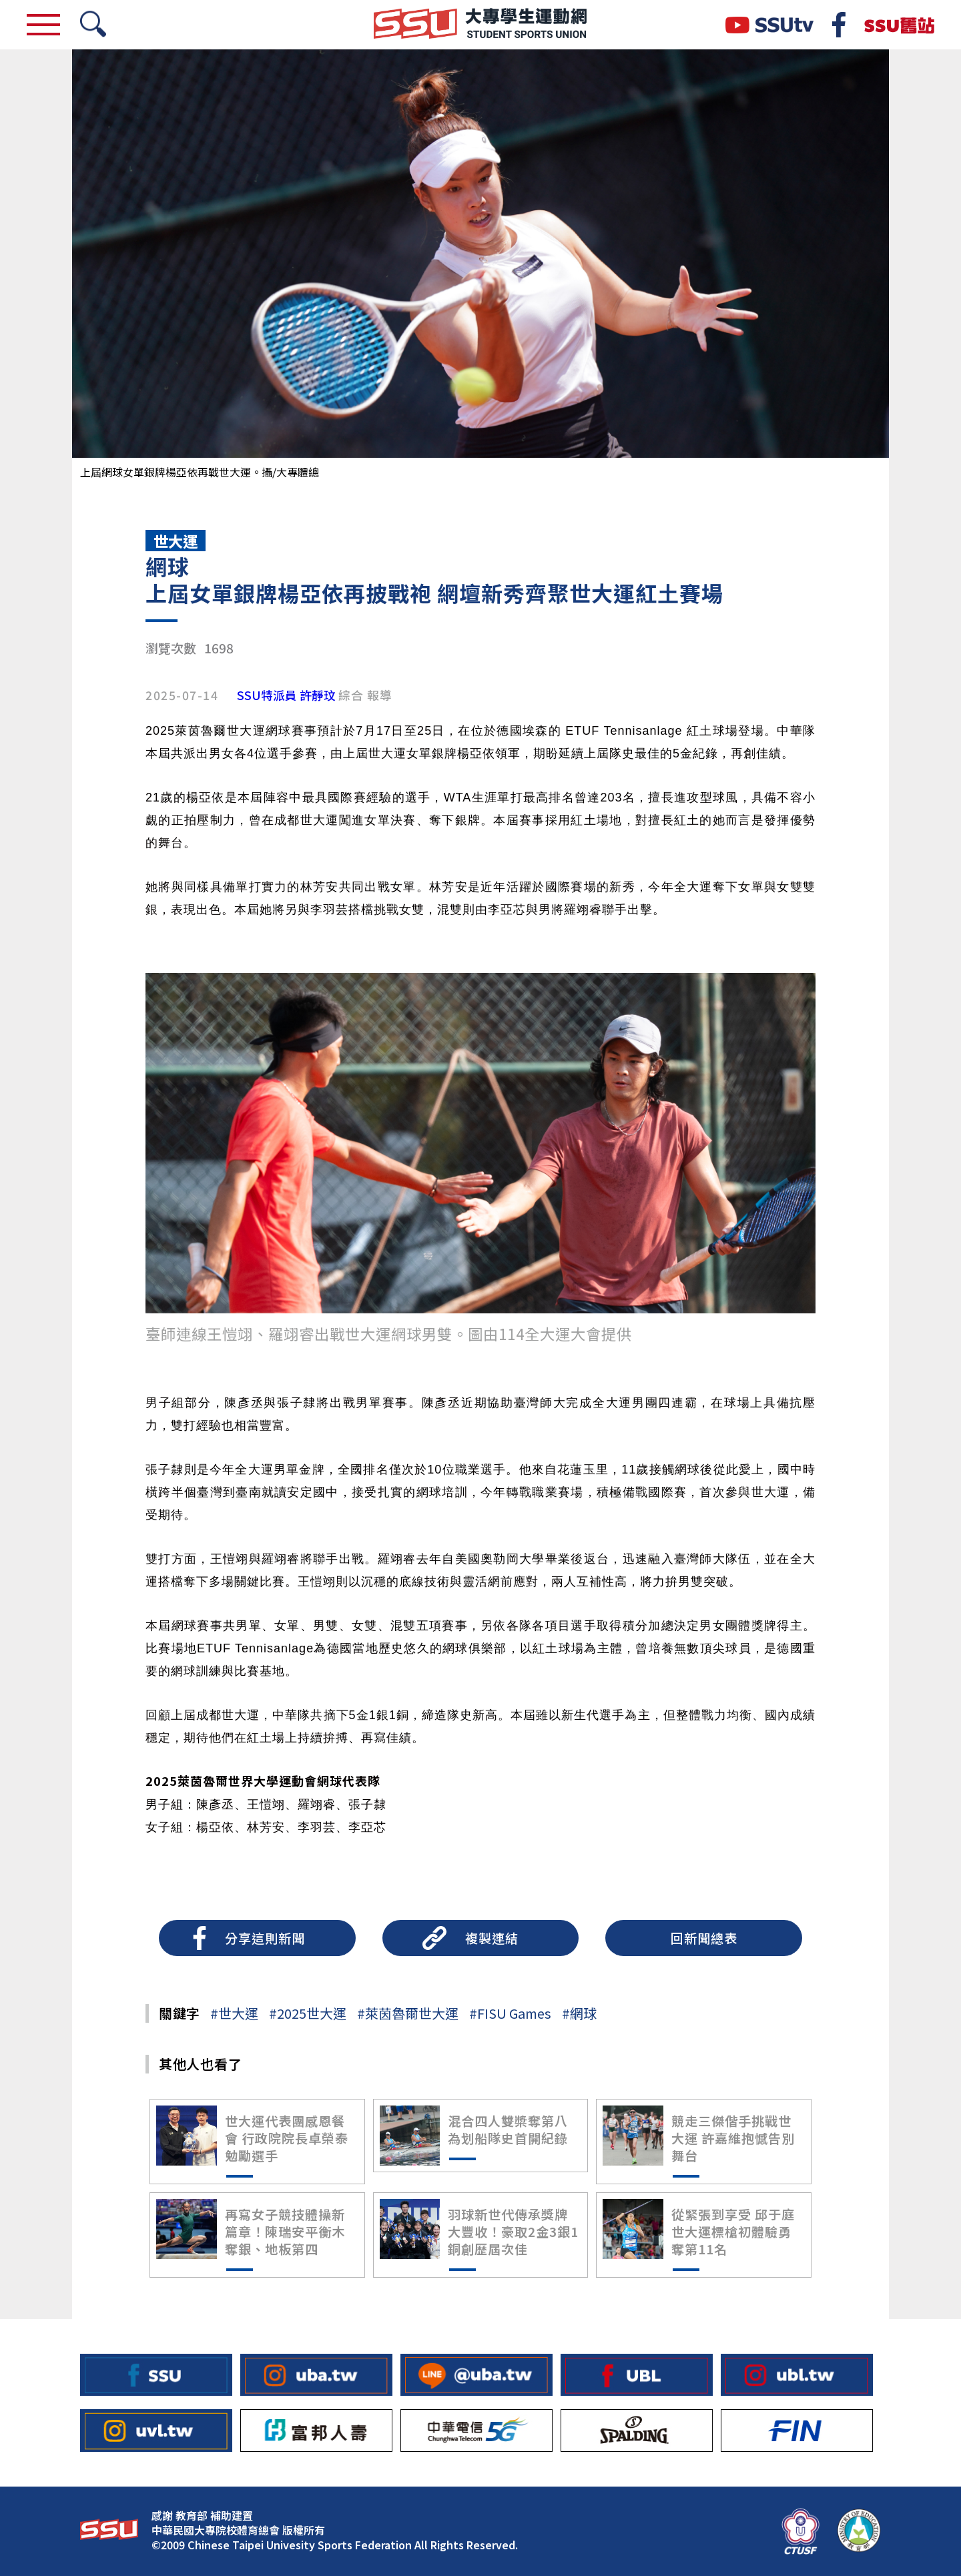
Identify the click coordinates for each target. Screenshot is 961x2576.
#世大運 (234, 2013)
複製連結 (492, 1938)
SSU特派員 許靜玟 (286, 695)
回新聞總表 (704, 1938)
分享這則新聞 (265, 1938)
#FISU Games (510, 2013)
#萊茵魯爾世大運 (407, 2013)
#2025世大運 (307, 2013)
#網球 (579, 2013)
